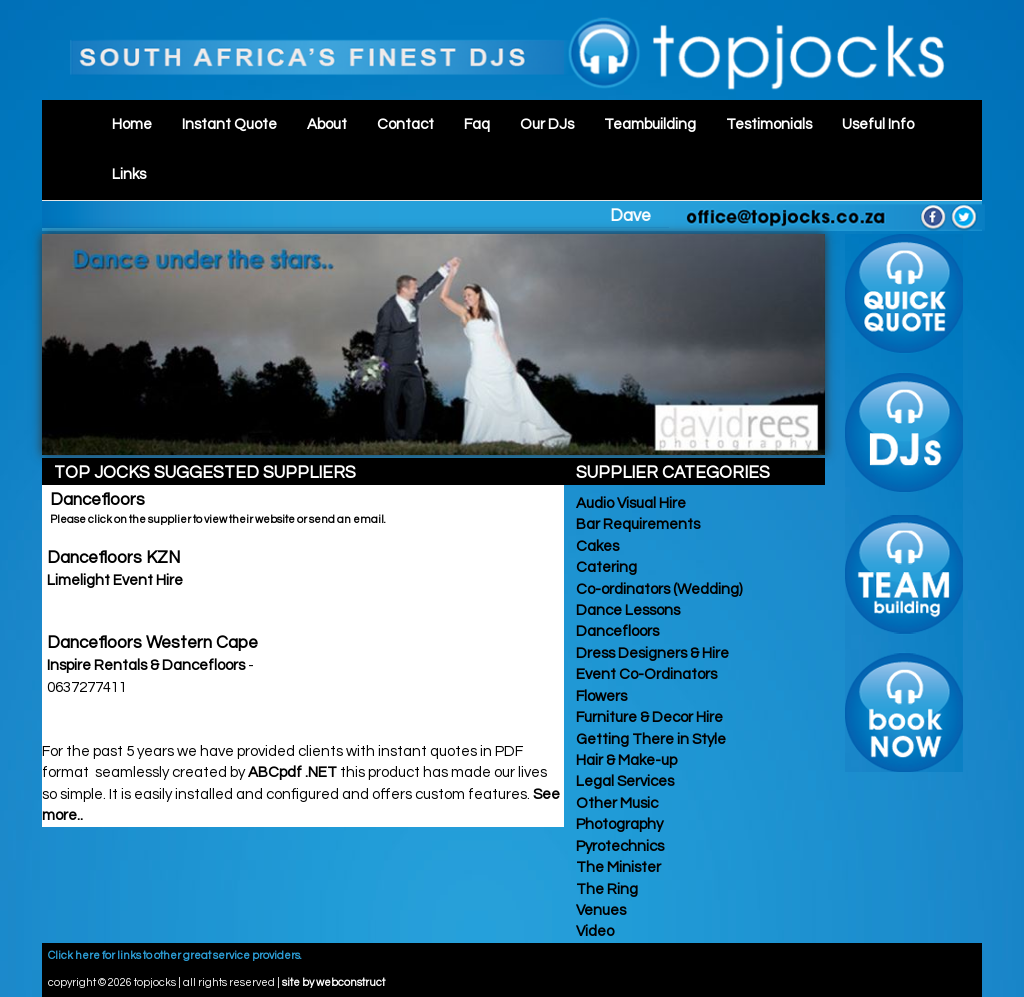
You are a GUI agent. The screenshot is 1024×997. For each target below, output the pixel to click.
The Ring (605, 889)
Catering (605, 567)
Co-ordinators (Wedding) (657, 589)
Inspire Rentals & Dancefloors (147, 665)
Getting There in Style (649, 739)
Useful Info (878, 124)
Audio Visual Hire (629, 503)
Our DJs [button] (547, 124)
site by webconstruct (333, 982)
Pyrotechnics (618, 846)
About (327, 124)
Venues (599, 910)
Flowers (600, 696)
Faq (477, 124)
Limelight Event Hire (115, 580)
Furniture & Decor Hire (648, 717)
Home (132, 124)
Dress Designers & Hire (651, 653)
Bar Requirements (636, 524)
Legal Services (623, 781)
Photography (618, 824)
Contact (405, 124)
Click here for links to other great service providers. (175, 955)
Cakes (596, 546)
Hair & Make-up (625, 760)
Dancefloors (616, 631)
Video (593, 931)
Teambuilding (650, 124)
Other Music (615, 803)
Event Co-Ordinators (645, 674)
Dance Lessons (626, 610)
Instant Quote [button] (229, 124)
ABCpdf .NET (292, 772)
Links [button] (129, 174)
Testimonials (769, 124)
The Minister (617, 867)
